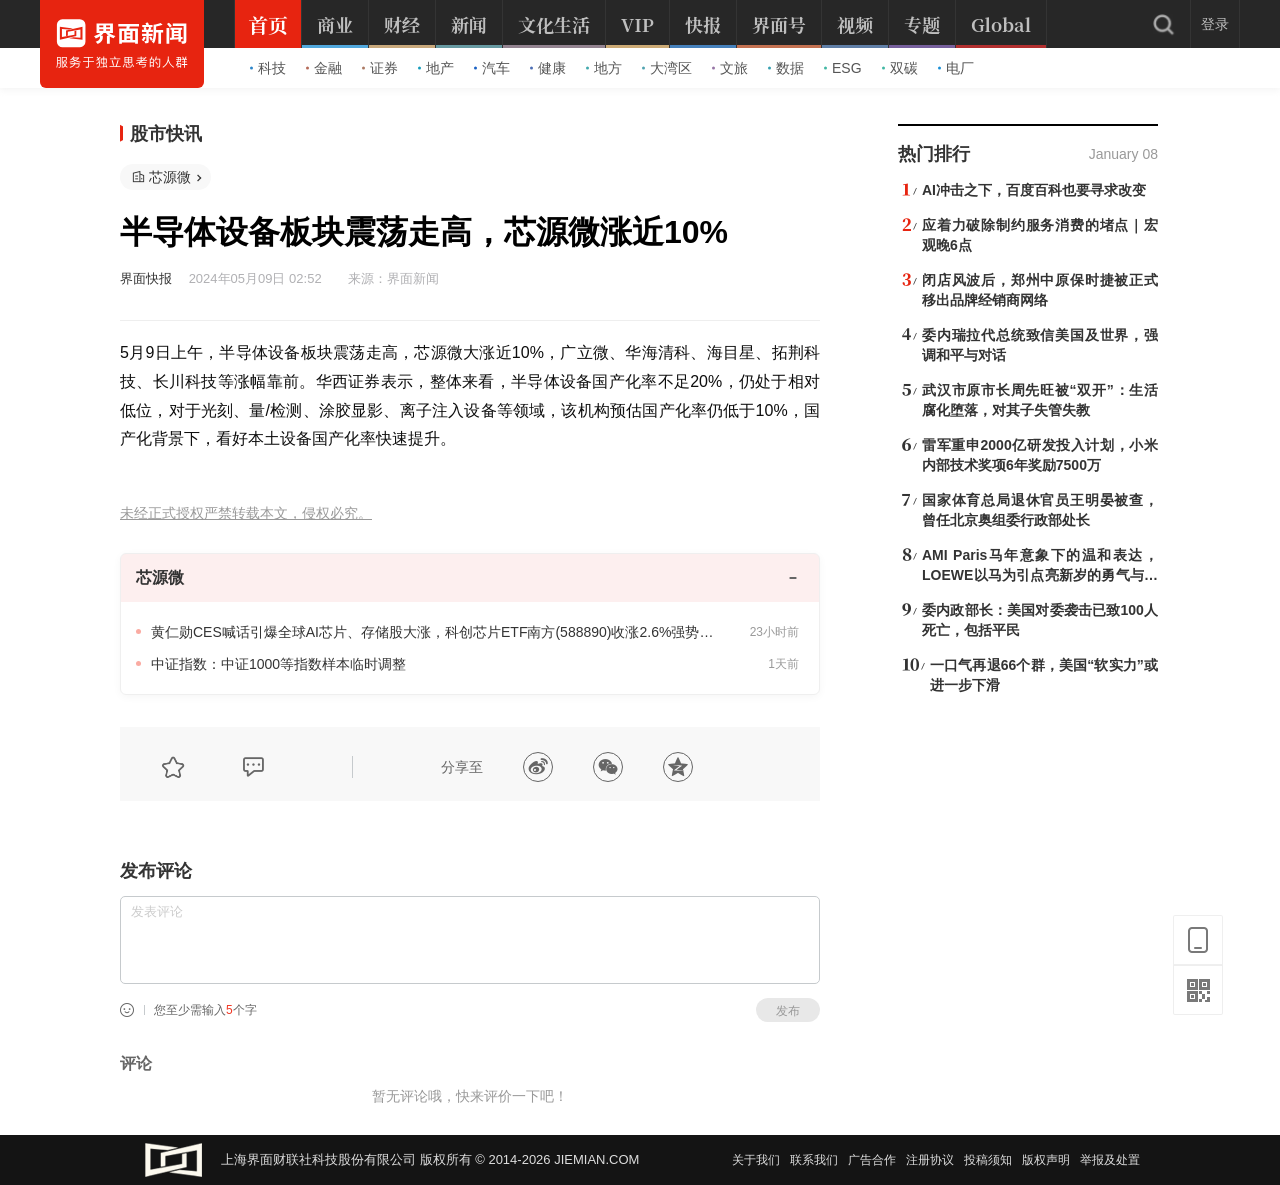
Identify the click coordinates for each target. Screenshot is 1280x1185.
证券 (380, 68)
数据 (786, 68)
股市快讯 (166, 134)
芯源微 (170, 177)
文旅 (730, 68)
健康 (548, 68)
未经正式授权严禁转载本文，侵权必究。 (246, 513)
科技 (268, 68)
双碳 (900, 68)
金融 (324, 68)
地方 (604, 68)
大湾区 (667, 68)
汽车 (492, 68)
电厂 (956, 68)
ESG (843, 68)
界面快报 (146, 278)
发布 (788, 1011)
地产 (436, 68)
